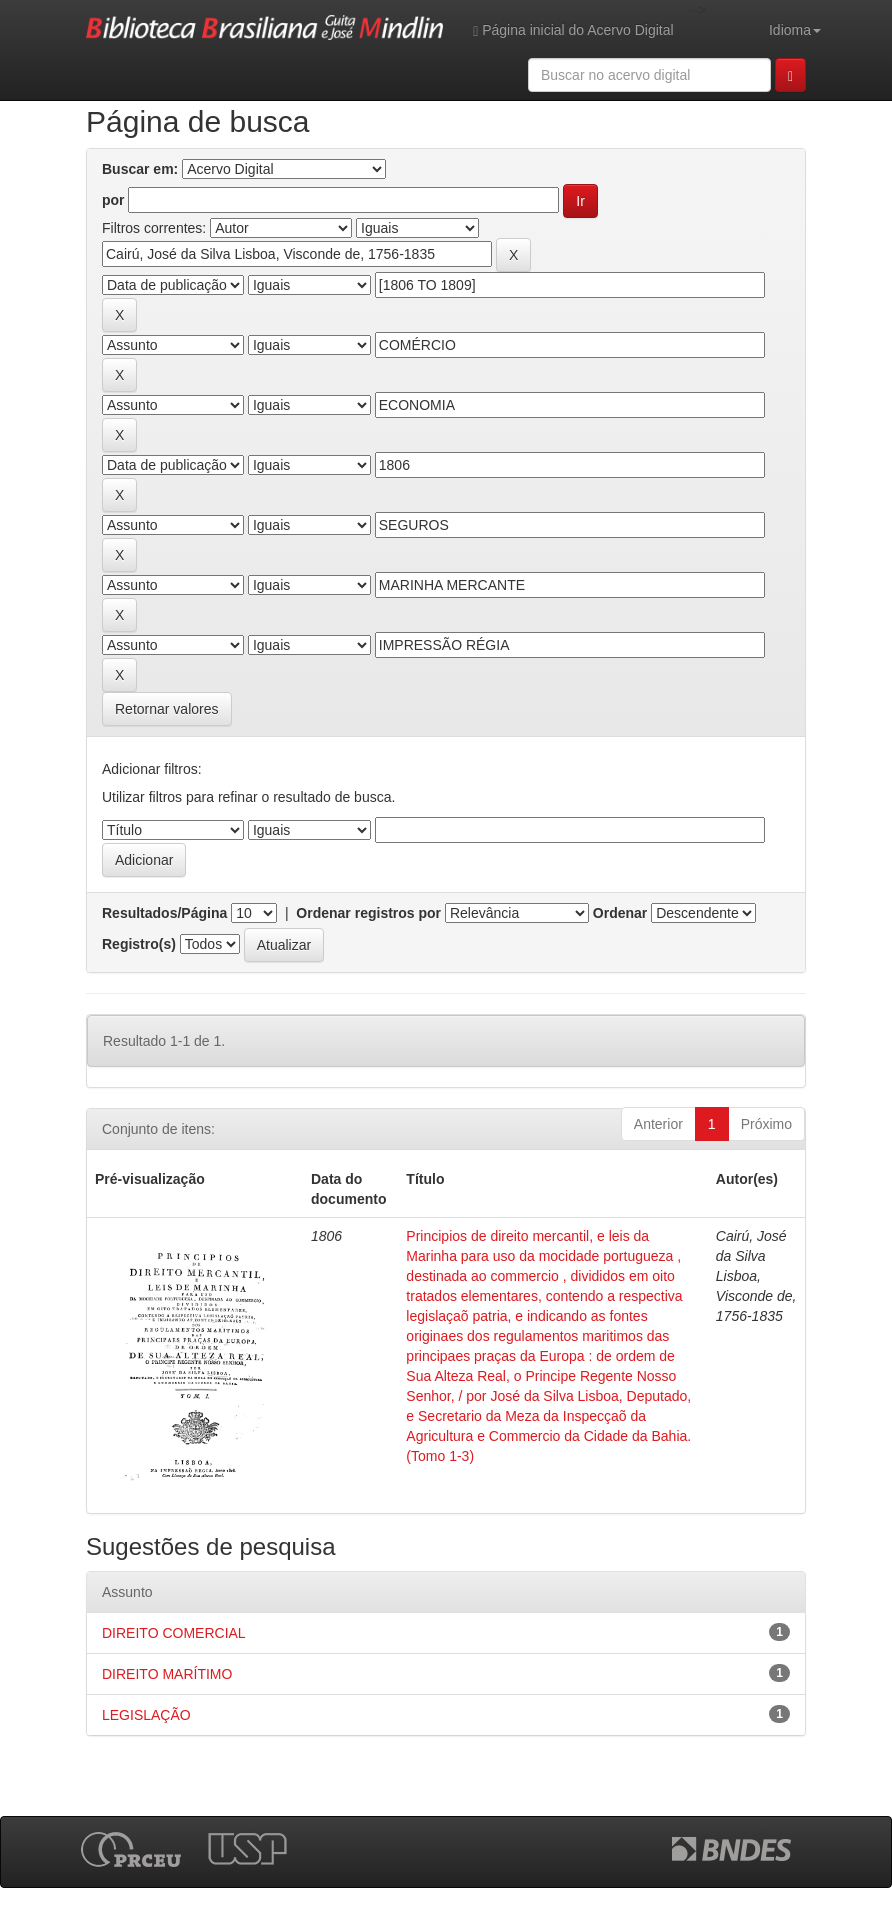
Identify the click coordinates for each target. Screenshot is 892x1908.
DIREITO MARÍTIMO (167, 1674)
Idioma (795, 30)
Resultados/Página (164, 913)
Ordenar (620, 913)
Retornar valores (167, 709)
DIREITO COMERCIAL (174, 1633)
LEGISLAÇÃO (146, 1715)
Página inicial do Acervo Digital (573, 30)
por (113, 200)
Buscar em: (140, 169)
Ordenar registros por (368, 913)
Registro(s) (139, 944)
